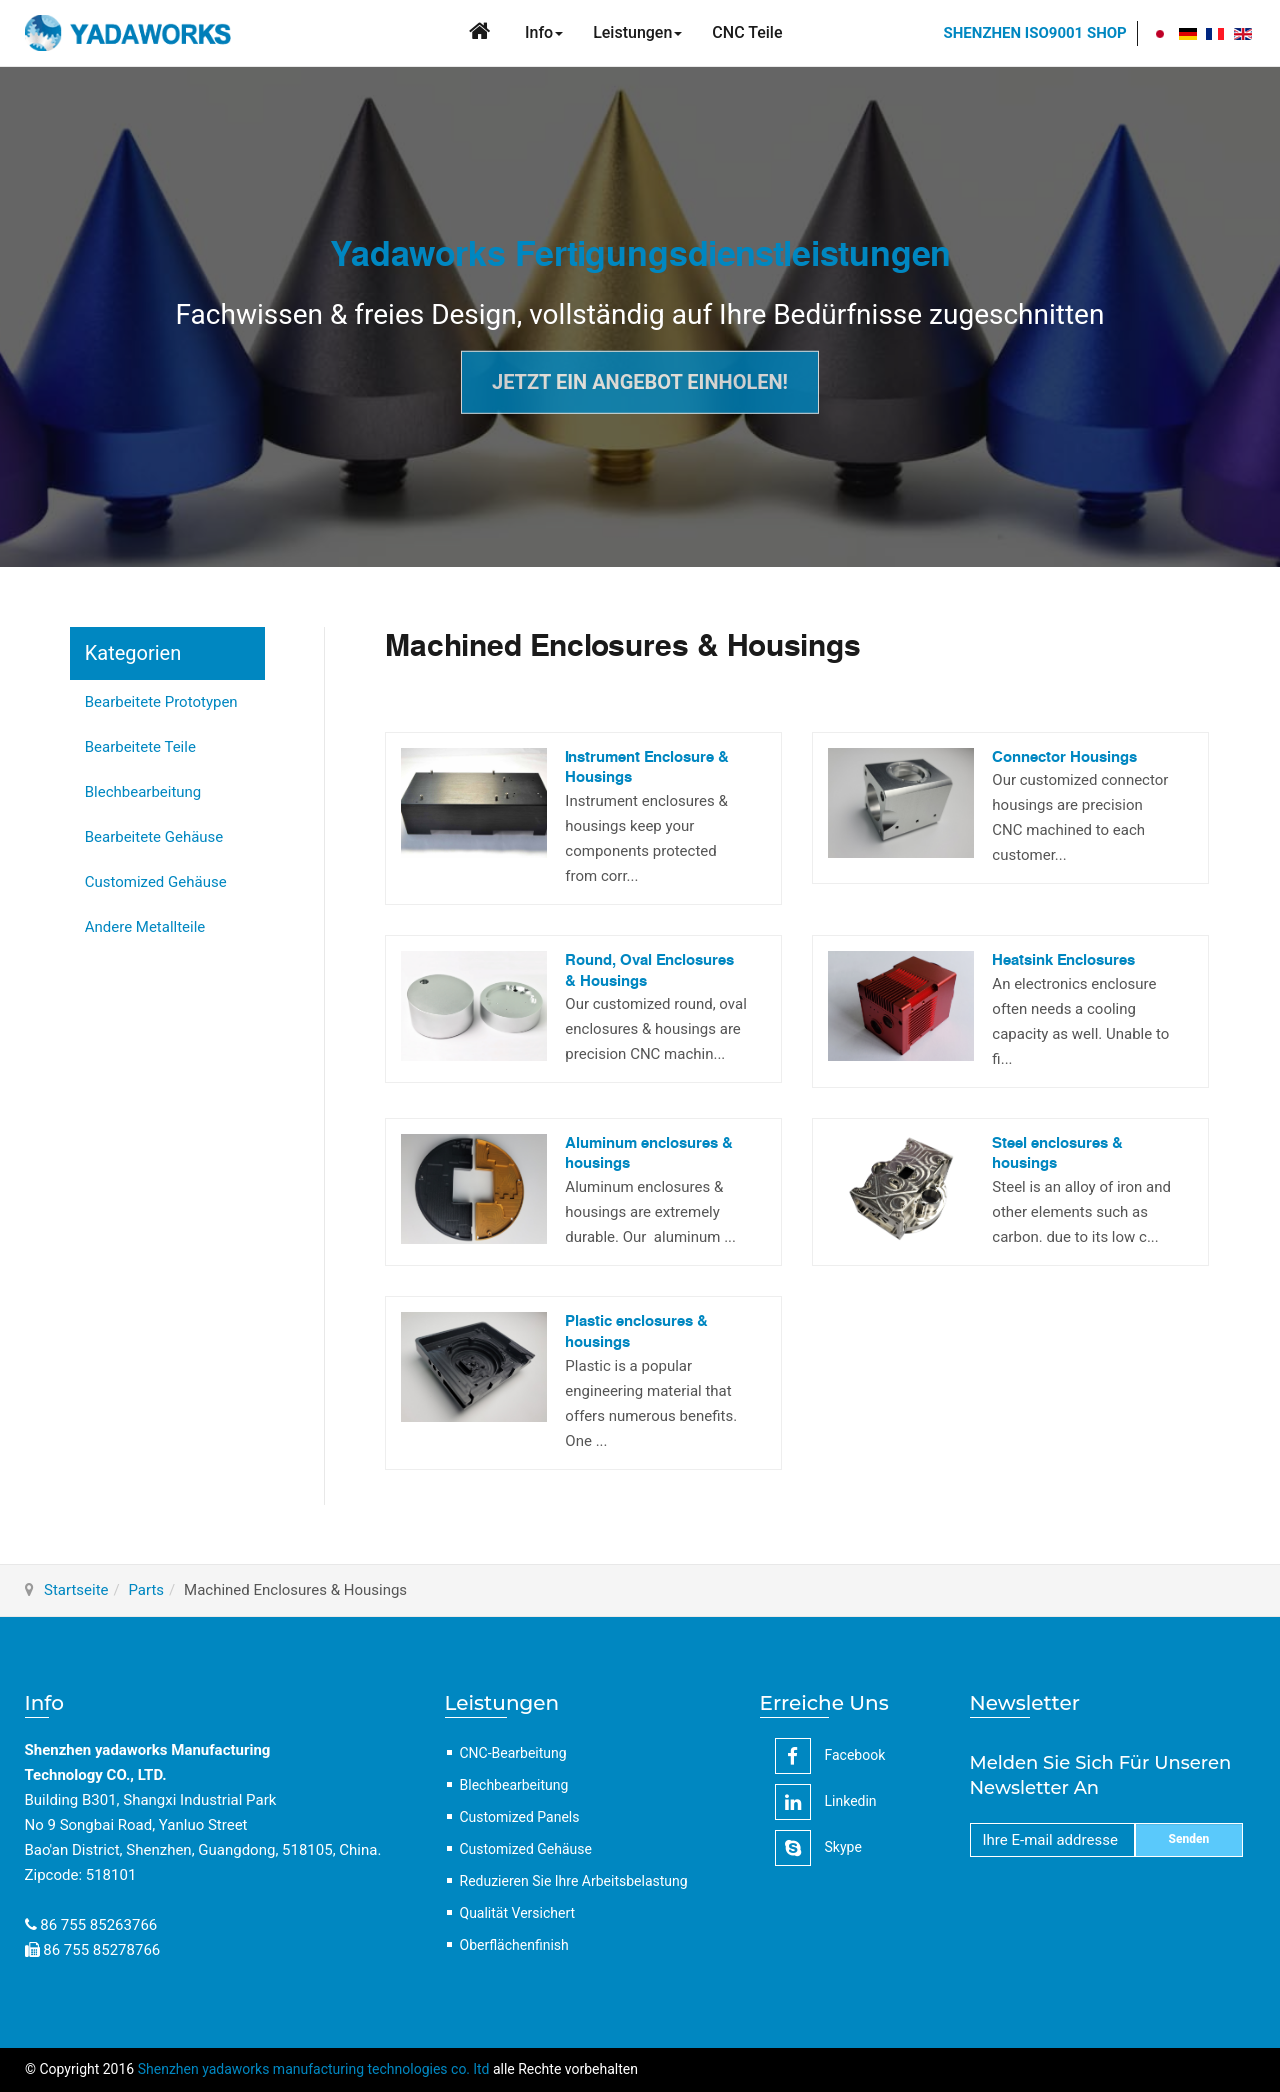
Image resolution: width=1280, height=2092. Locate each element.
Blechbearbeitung (143, 792)
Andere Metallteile (145, 927)
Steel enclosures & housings (1057, 1154)
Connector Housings (1064, 757)
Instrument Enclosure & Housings (647, 768)
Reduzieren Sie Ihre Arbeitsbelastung (574, 1881)
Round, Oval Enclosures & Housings (649, 971)
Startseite (76, 1590)
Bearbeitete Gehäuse (154, 837)
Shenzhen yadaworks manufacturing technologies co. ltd (314, 2069)
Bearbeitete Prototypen (161, 702)
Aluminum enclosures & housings (649, 1154)
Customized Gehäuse (156, 882)
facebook (830, 1756)
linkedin (826, 1802)
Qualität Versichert (518, 1913)
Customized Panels (520, 1817)
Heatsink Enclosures (1063, 960)
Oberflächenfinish (514, 1945)
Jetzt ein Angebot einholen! (640, 382)
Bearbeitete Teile (140, 747)
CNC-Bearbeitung (513, 1753)
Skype (818, 1848)
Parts (146, 1590)
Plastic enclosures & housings (636, 1332)
